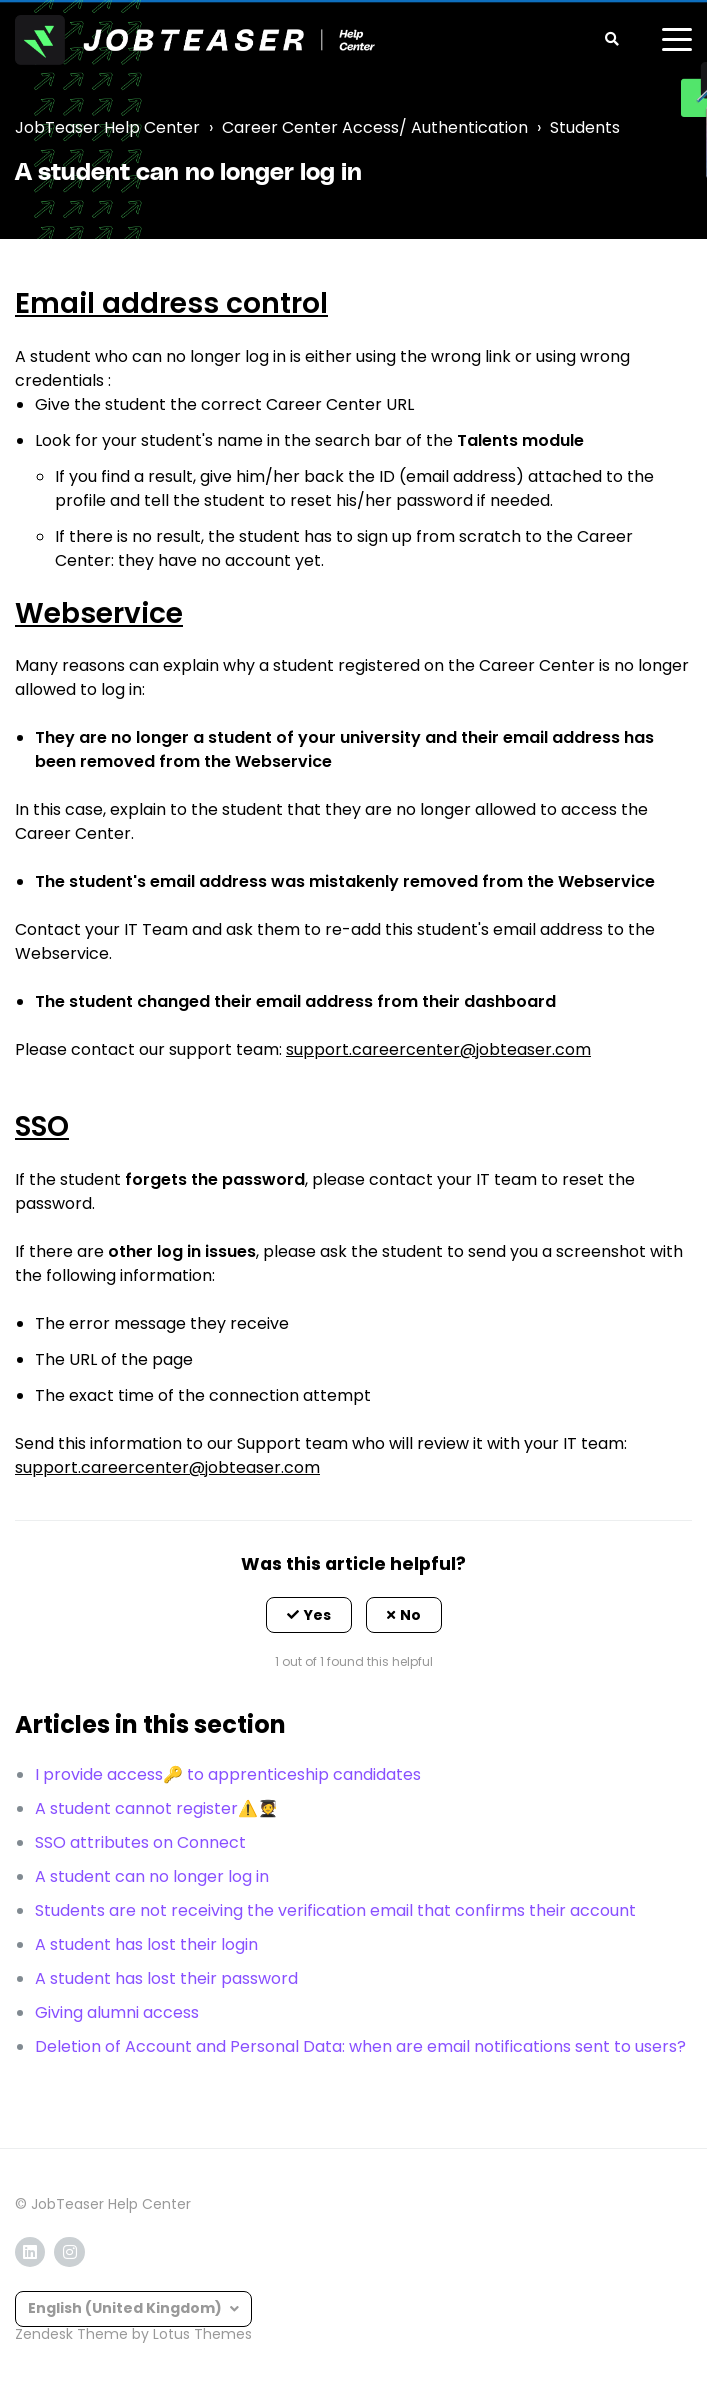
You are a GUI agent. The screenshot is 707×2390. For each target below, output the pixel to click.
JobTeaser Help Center (107, 127)
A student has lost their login (146, 1944)
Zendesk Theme (71, 2334)
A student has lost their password (166, 1978)
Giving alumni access (117, 2012)
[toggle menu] (677, 40)
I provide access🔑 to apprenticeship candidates (228, 1774)
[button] (309, 1615)
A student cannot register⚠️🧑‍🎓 (156, 1808)
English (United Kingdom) (126, 2308)
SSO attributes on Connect (140, 1842)
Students (585, 127)
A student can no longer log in (152, 1876)
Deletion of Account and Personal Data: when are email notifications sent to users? (360, 2046)
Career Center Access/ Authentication (375, 127)
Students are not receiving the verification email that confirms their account (335, 1910)
